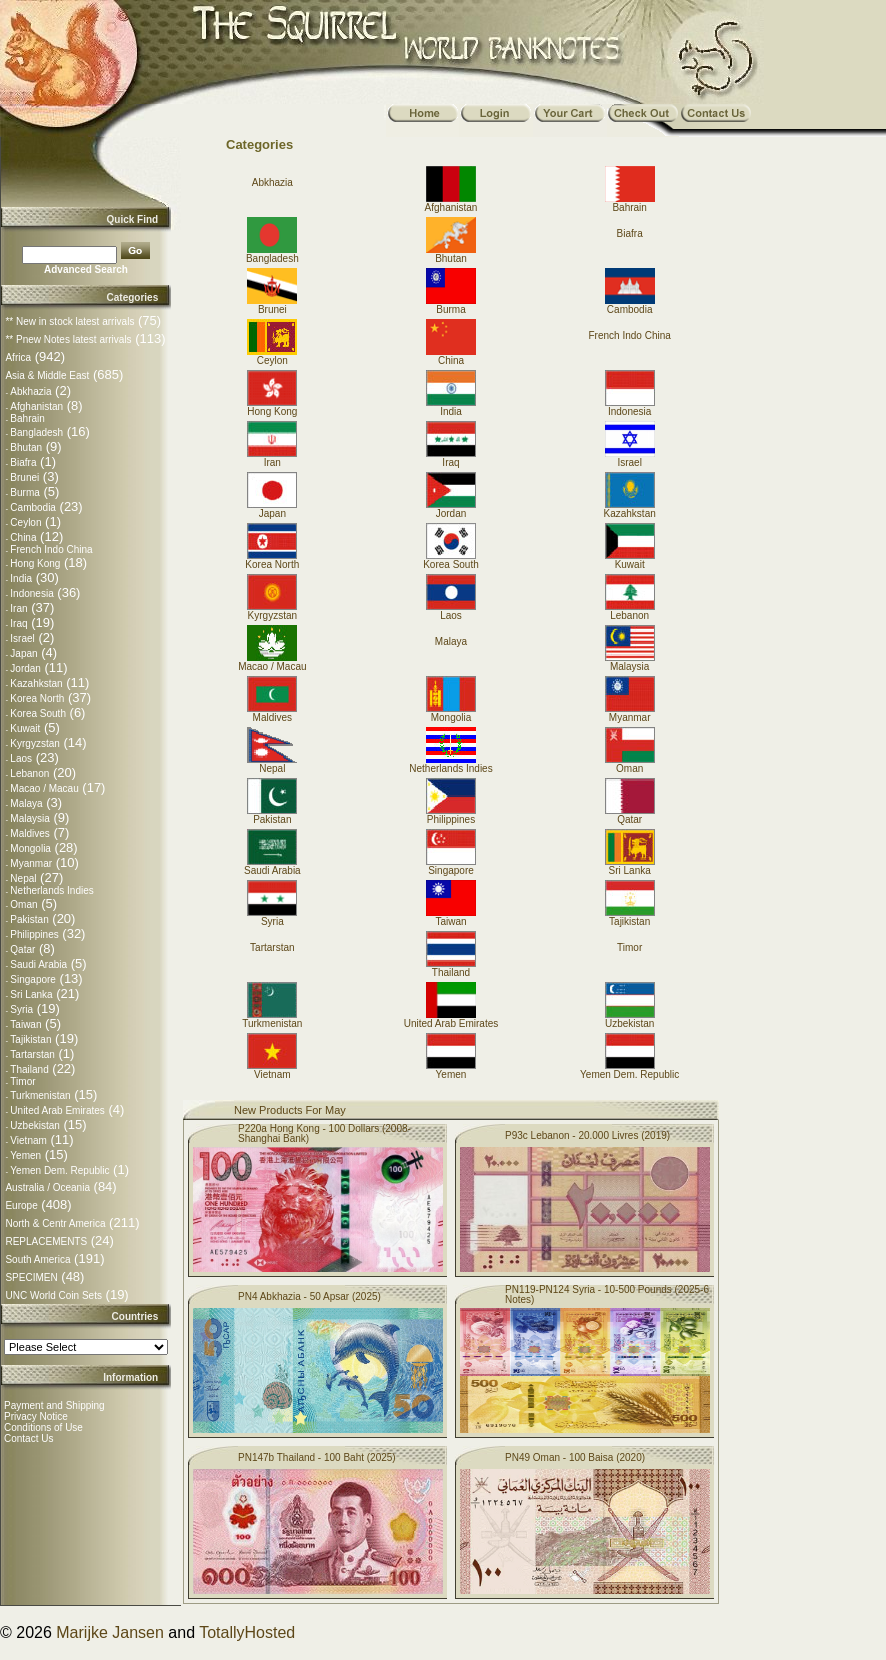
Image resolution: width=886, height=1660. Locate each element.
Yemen (25, 1155)
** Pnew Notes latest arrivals (68, 339)
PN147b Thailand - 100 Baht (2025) (317, 1457)
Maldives (29, 833)
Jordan (25, 668)
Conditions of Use (43, 1427)
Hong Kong (35, 563)
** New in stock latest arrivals (69, 321)
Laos (21, 758)
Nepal (23, 878)
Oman (23, 904)
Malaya (26, 803)
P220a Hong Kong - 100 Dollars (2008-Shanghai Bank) (324, 1133)
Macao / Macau (44, 788)
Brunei (24, 477)
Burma (24, 492)
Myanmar (31, 863)
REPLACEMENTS (46, 1241)
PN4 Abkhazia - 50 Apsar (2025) (309, 1296)
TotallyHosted (247, 1632)
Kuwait (25, 728)
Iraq (18, 623)
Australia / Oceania (47, 1187)
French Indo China (51, 549)
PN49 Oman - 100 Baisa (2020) (575, 1457)
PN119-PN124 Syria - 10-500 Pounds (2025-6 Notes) (607, 1294)
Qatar (22, 949)
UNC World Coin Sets (53, 1295)
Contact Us (28, 1438)
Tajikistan (30, 1039)
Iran (18, 608)
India (21, 578)
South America (37, 1259)
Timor (22, 1081)
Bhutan (26, 447)
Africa (18, 357)
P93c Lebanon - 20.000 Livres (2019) (587, 1135)
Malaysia (29, 818)
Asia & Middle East (47, 375)
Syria (21, 1009)
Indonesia (31, 593)
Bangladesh (36, 432)
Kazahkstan (36, 683)
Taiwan (25, 1024)
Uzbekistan (34, 1125)
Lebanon (29, 773)
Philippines (34, 934)
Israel (22, 638)
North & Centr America (55, 1223)
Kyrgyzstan (34, 743)
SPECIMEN (31, 1277)
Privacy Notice (36, 1416)
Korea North (37, 698)
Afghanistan (36, 406)
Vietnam (28, 1140)
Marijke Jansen (110, 1632)
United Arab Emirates (57, 1110)
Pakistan (29, 919)
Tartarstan (32, 1054)
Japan (23, 653)
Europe (21, 1205)
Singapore (33, 979)
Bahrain (27, 418)
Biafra (23, 462)
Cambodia (33, 507)
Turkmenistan (40, 1095)
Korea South (38, 713)
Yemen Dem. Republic (59, 1170)
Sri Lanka (31, 994)
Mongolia (30, 848)
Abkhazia (30, 391)
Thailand (29, 1069)
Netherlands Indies (51, 890)
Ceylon (25, 522)
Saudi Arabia (38, 964)
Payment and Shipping (54, 1405)
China (23, 537)
